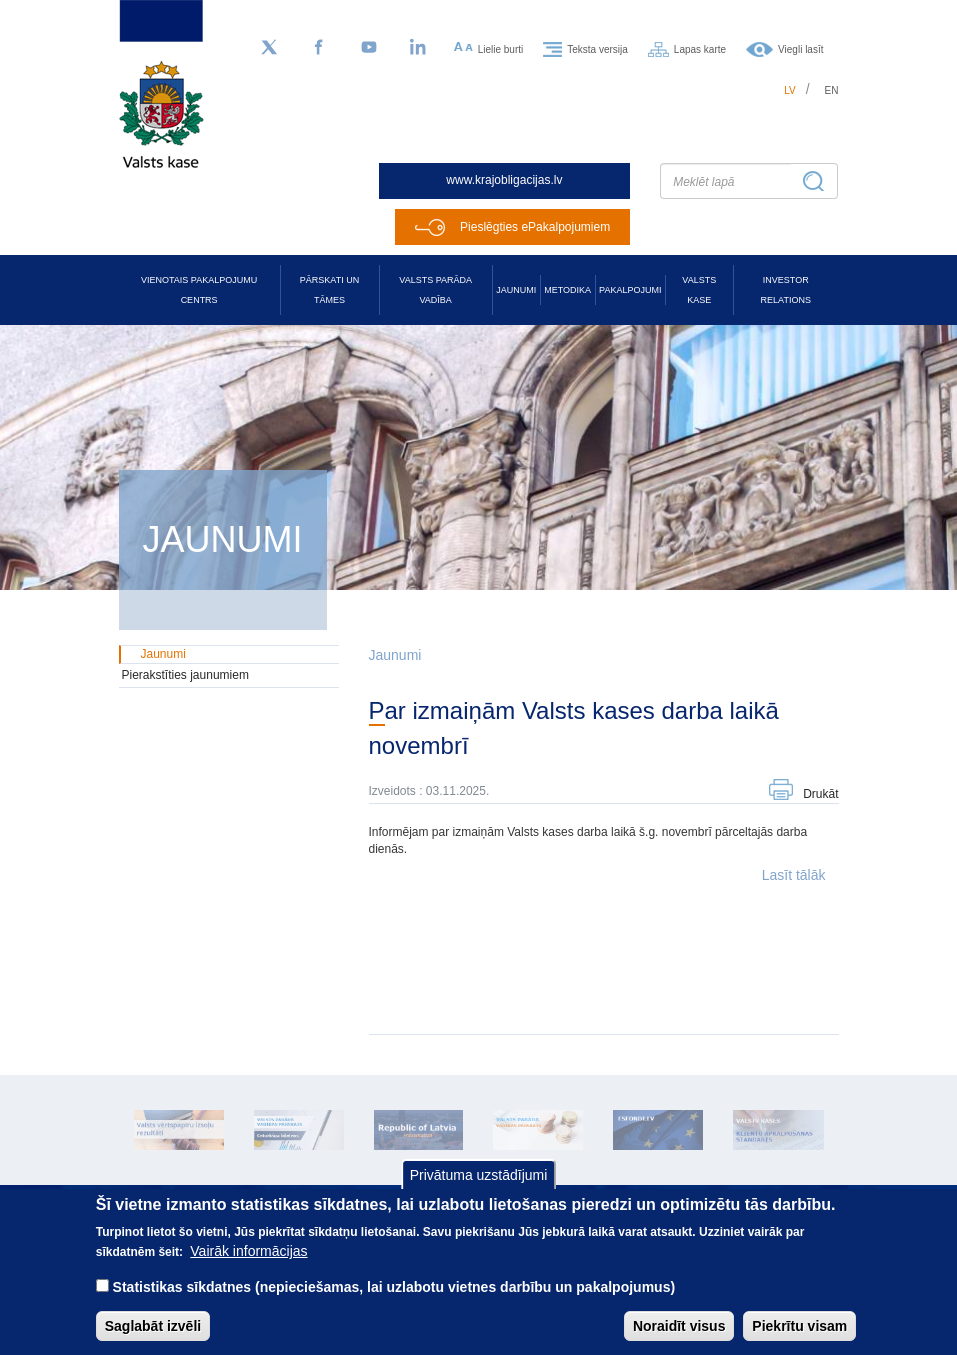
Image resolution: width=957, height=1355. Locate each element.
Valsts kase (699, 290)
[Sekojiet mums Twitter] (269, 48)
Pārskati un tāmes (329, 290)
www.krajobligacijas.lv (504, 180)
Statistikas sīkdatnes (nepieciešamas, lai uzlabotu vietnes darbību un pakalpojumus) (394, 1303)
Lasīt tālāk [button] (794, 875)
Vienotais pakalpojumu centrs (199, 290)
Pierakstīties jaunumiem (185, 675)
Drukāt (820, 794)
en (832, 90)
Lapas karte (700, 48)
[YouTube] (369, 48)
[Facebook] (319, 48)
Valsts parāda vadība (435, 290)
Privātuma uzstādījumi (479, 1191)
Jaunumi (516, 290)
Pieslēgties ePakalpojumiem (535, 227)
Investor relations (786, 290)
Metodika (567, 290)
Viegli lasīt (800, 48)
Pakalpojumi (630, 290)
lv (790, 90)
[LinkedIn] (419, 48)
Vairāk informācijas (248, 1267)
